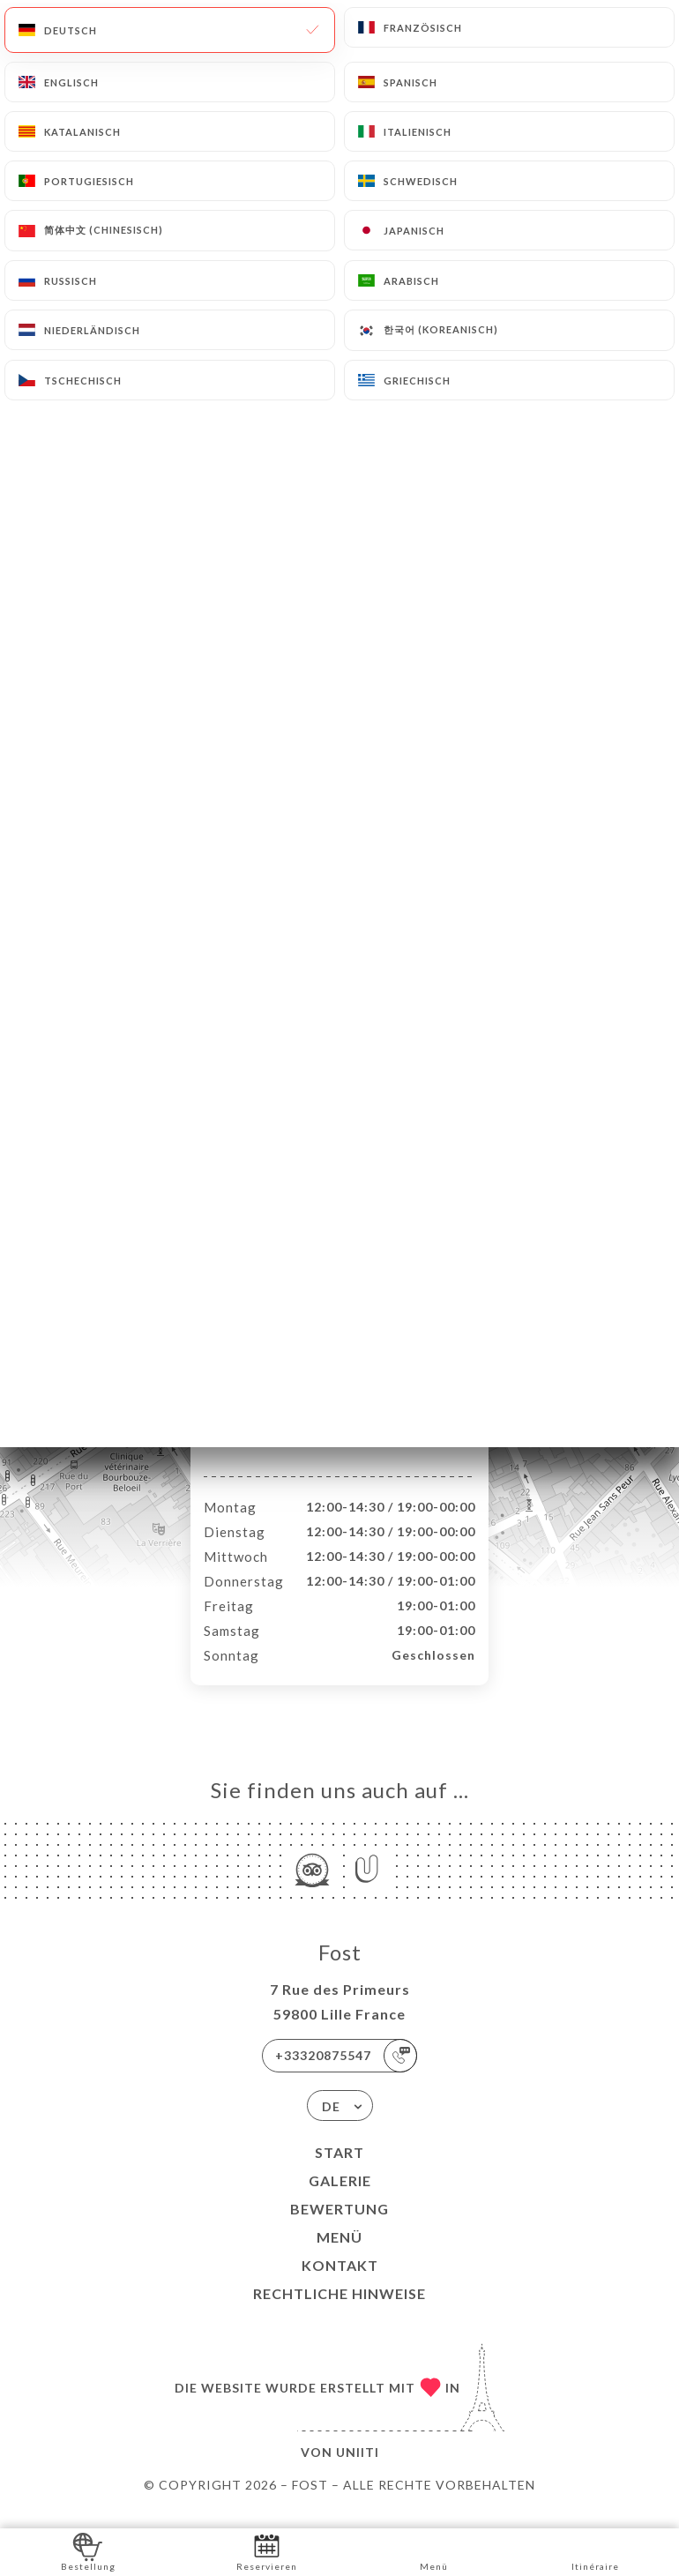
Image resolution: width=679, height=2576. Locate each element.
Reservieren (266, 2551)
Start (339, 2170)
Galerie (340, 2199)
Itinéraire (595, 2551)
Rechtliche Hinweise (339, 2311)
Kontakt (340, 2283)
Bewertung (339, 2227)
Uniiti (357, 2470)
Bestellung (88, 2551)
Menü (339, 2255)
